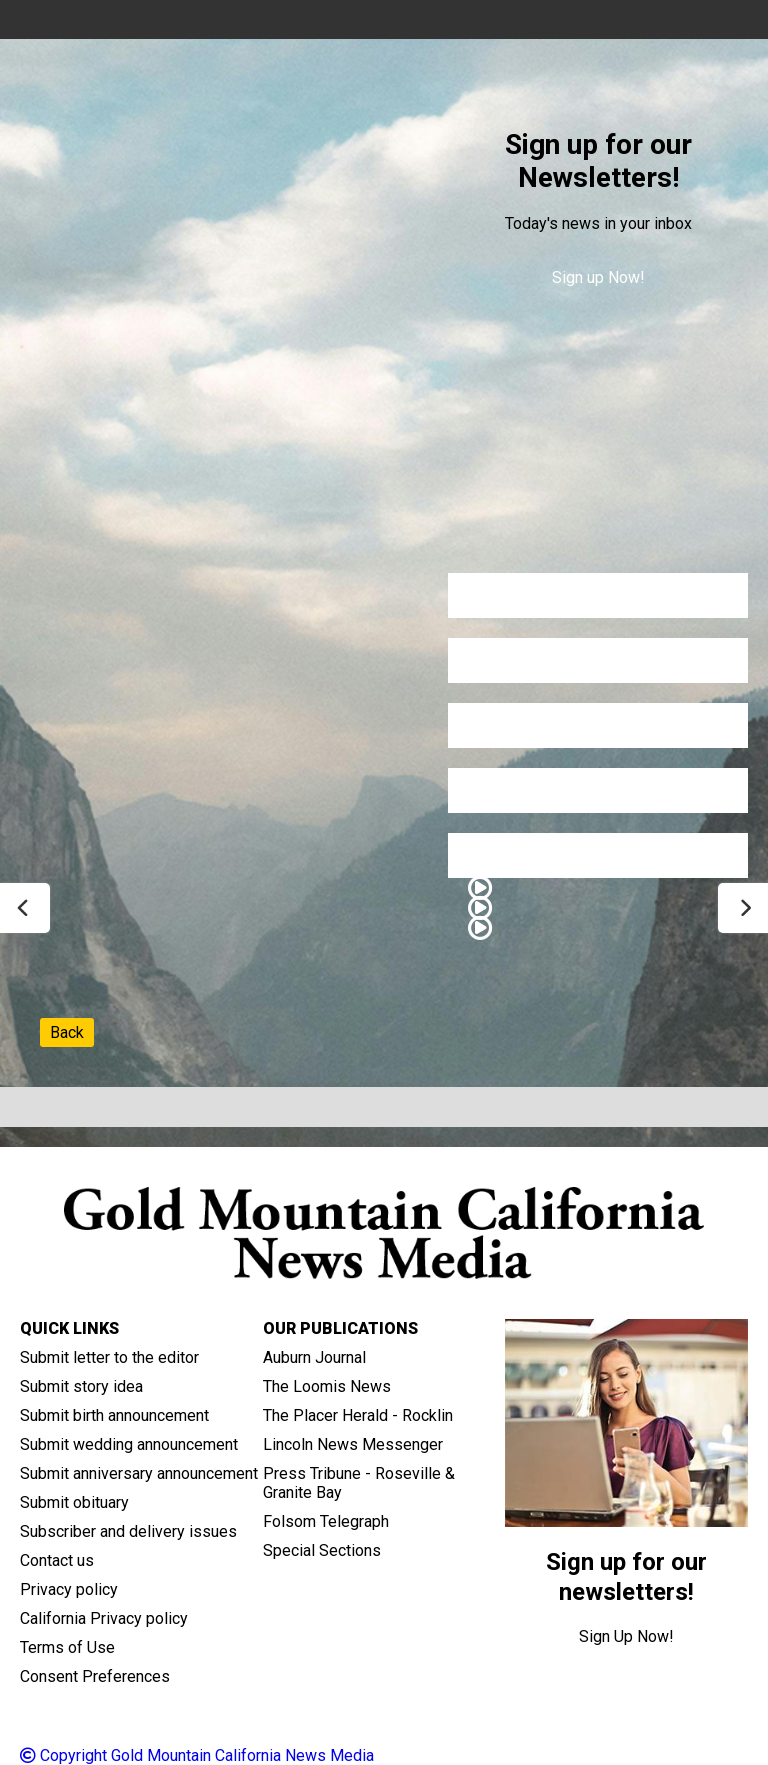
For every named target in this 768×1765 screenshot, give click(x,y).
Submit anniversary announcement (139, 1473)
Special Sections (322, 1550)
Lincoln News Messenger (353, 1444)
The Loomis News (327, 1386)
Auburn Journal (314, 1357)
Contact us (57, 1560)
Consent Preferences (95, 1676)
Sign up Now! (598, 277)
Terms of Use (67, 1647)
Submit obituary (74, 1502)
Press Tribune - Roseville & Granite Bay (359, 1483)
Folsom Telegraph (326, 1521)
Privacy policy (69, 1589)
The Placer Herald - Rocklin (358, 1415)
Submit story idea (81, 1386)
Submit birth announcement (114, 1415)
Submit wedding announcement (129, 1444)
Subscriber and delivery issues (128, 1531)
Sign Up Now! (626, 1636)
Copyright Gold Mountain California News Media (197, 1755)
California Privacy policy (104, 1618)
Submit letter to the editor (109, 1357)
